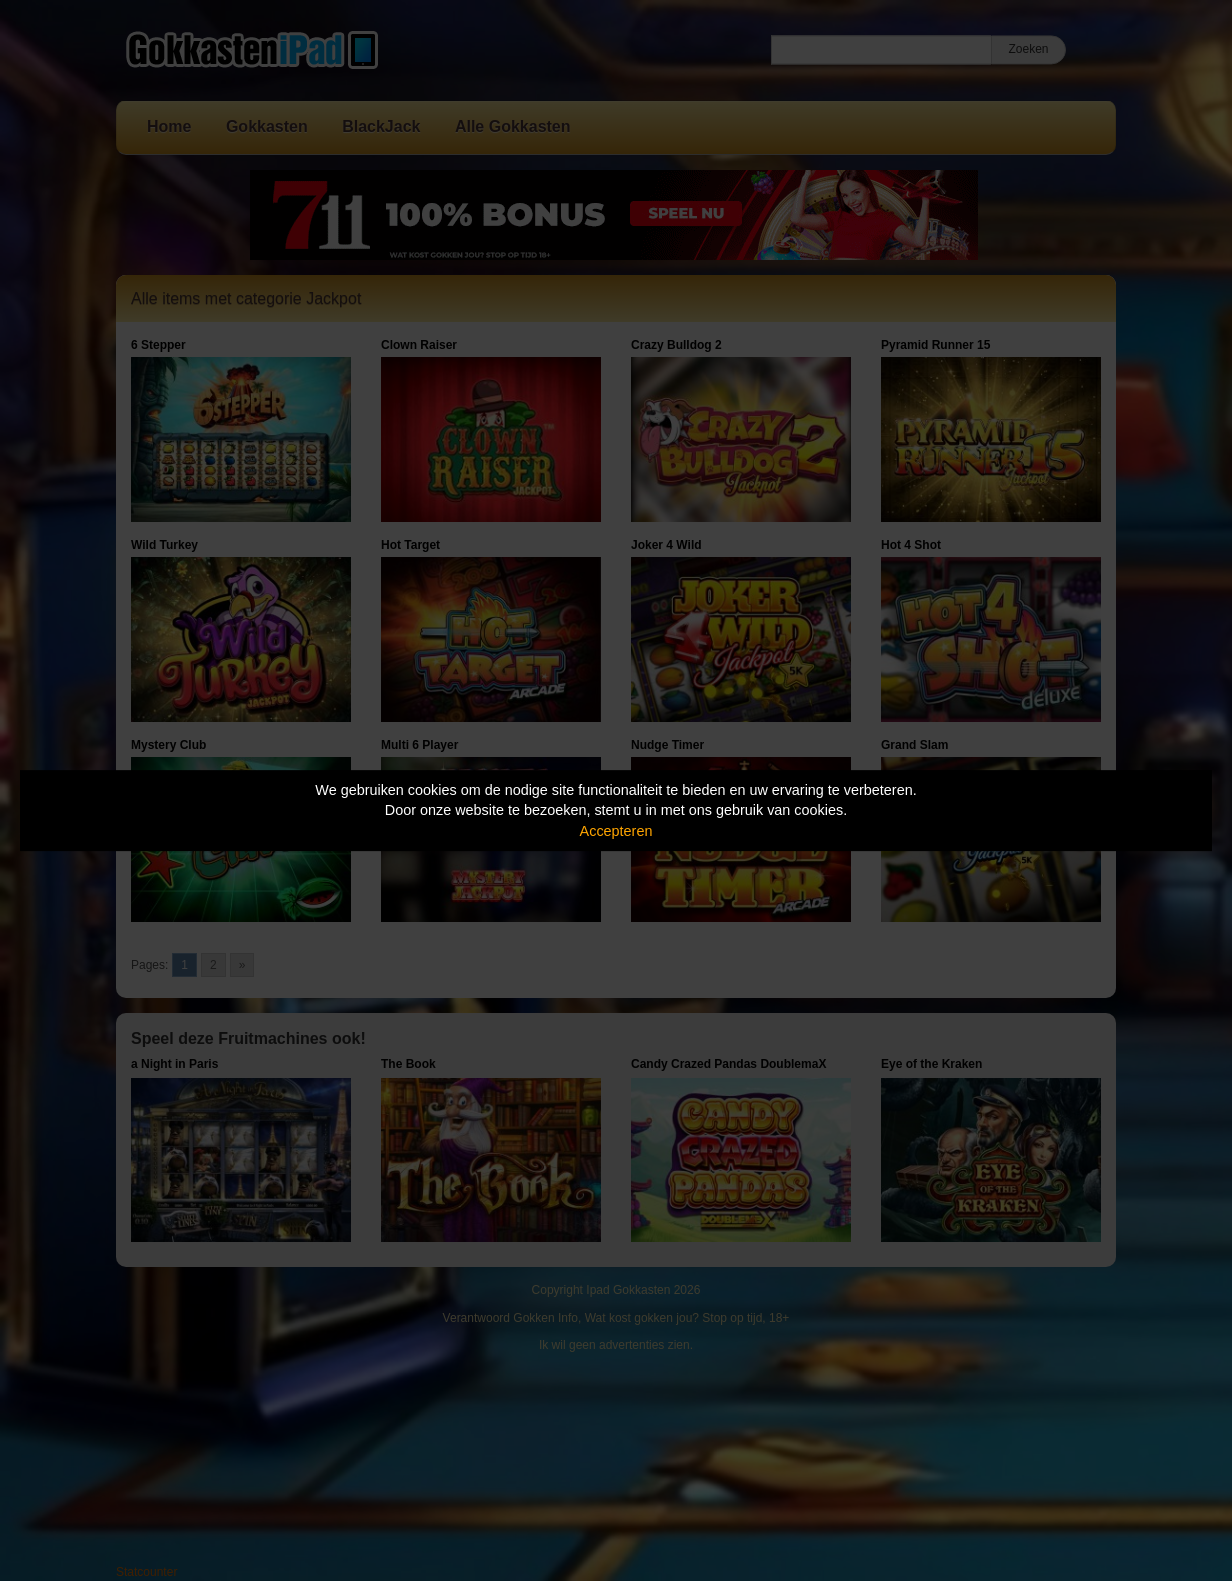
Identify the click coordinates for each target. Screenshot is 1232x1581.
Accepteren (616, 831)
